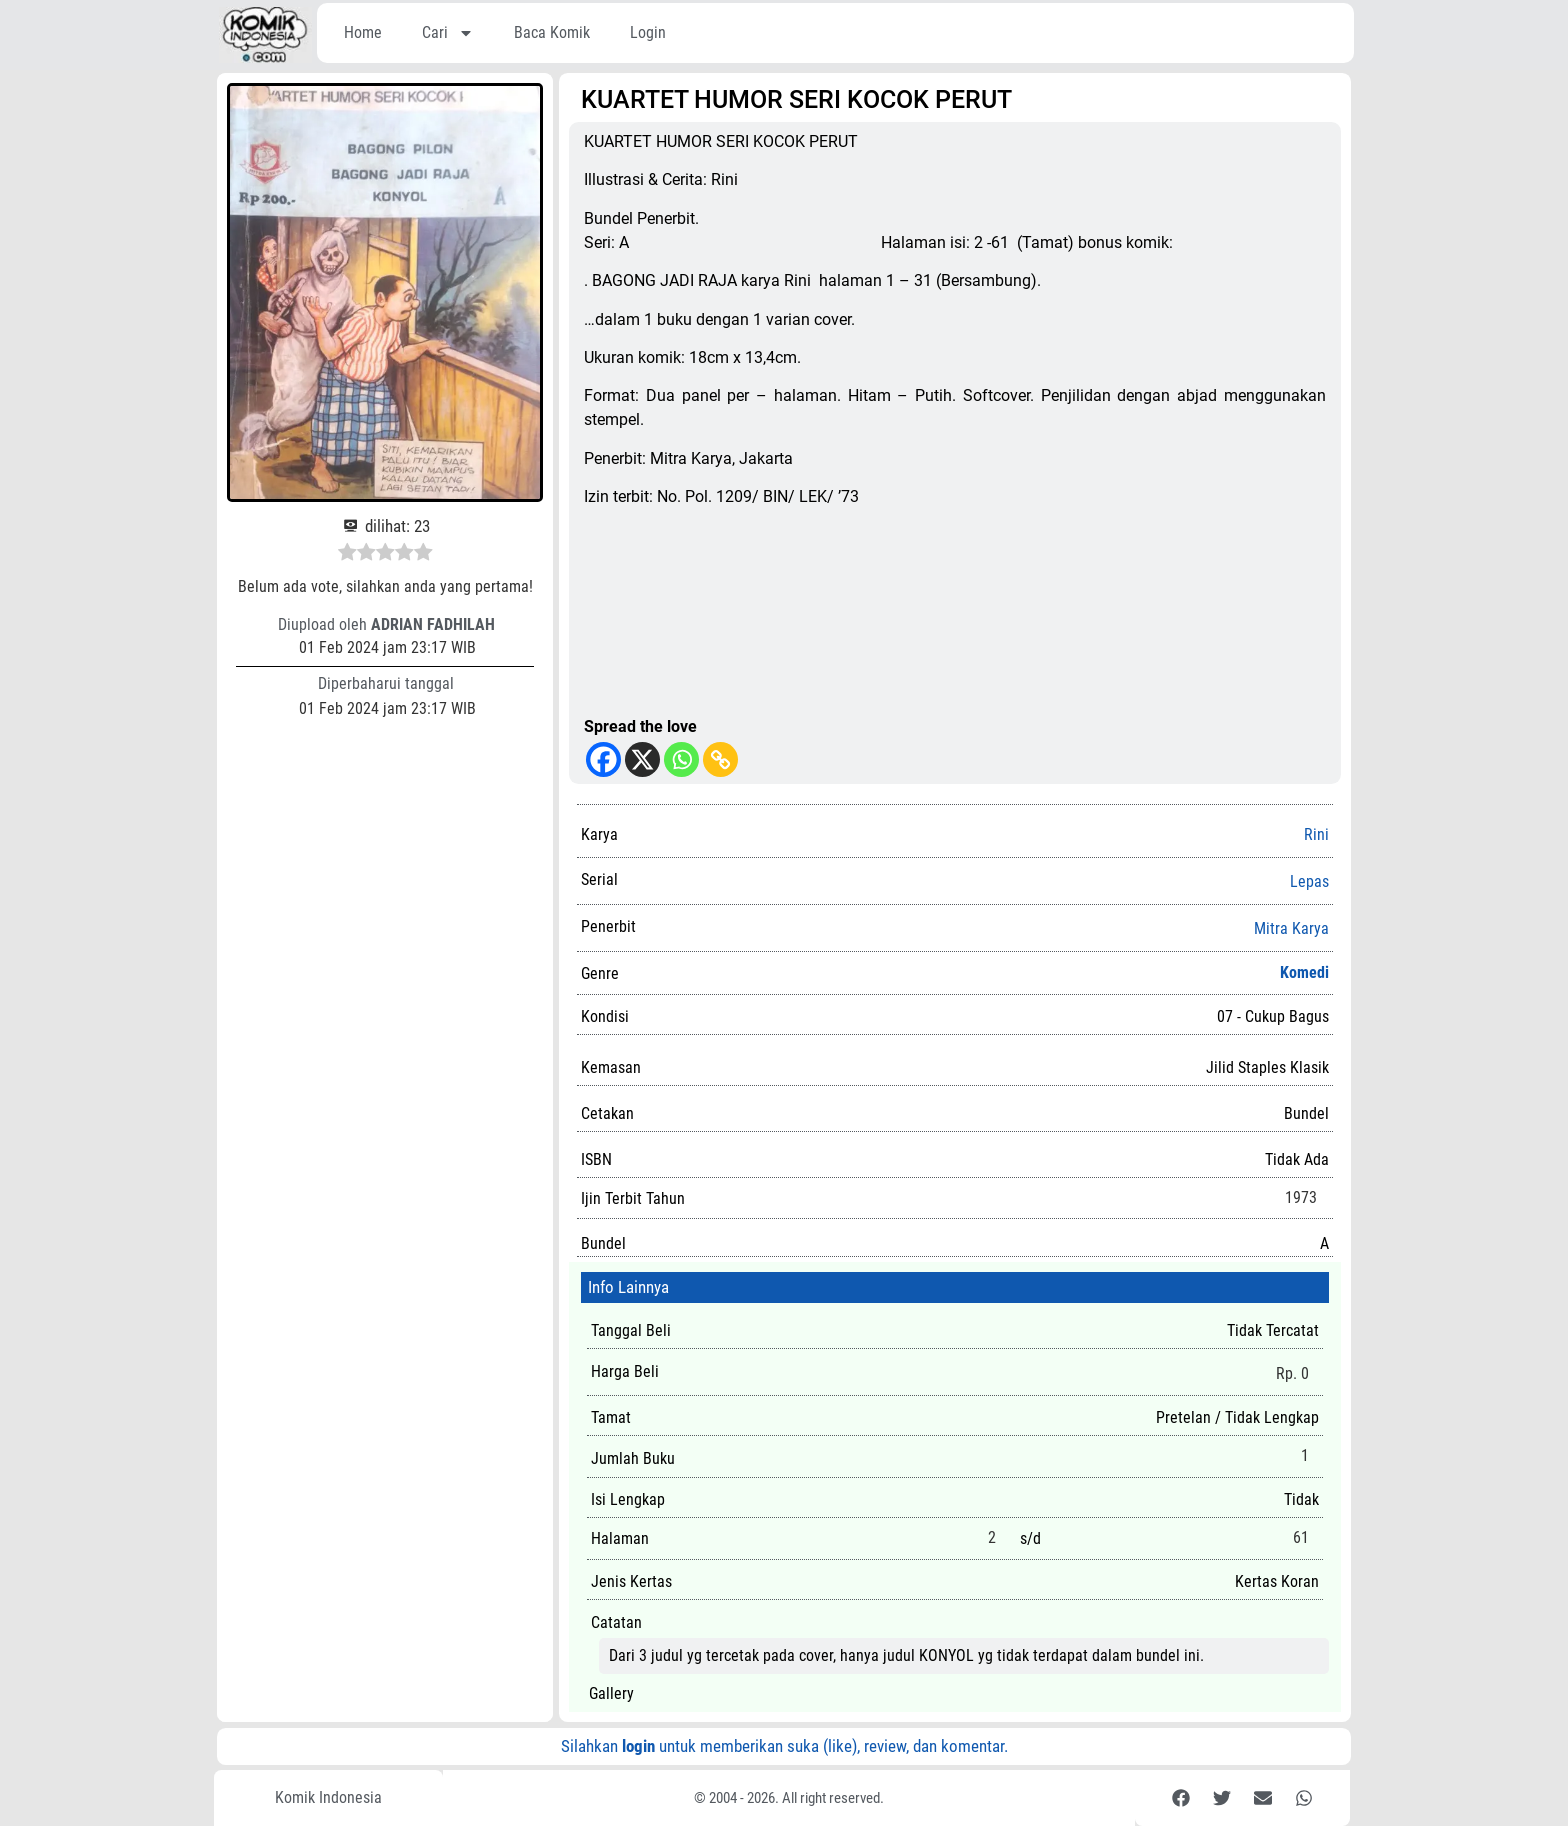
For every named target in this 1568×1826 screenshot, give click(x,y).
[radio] (347, 555)
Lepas (1309, 882)
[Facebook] (603, 759)
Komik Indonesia (328, 1797)
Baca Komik (552, 32)
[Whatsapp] (681, 759)
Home (363, 32)
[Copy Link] (720, 759)
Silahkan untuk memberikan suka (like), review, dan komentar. (784, 1746)
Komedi (1304, 972)
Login (648, 32)
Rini (1316, 834)
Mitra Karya (1291, 929)
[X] (642, 759)
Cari (448, 33)
